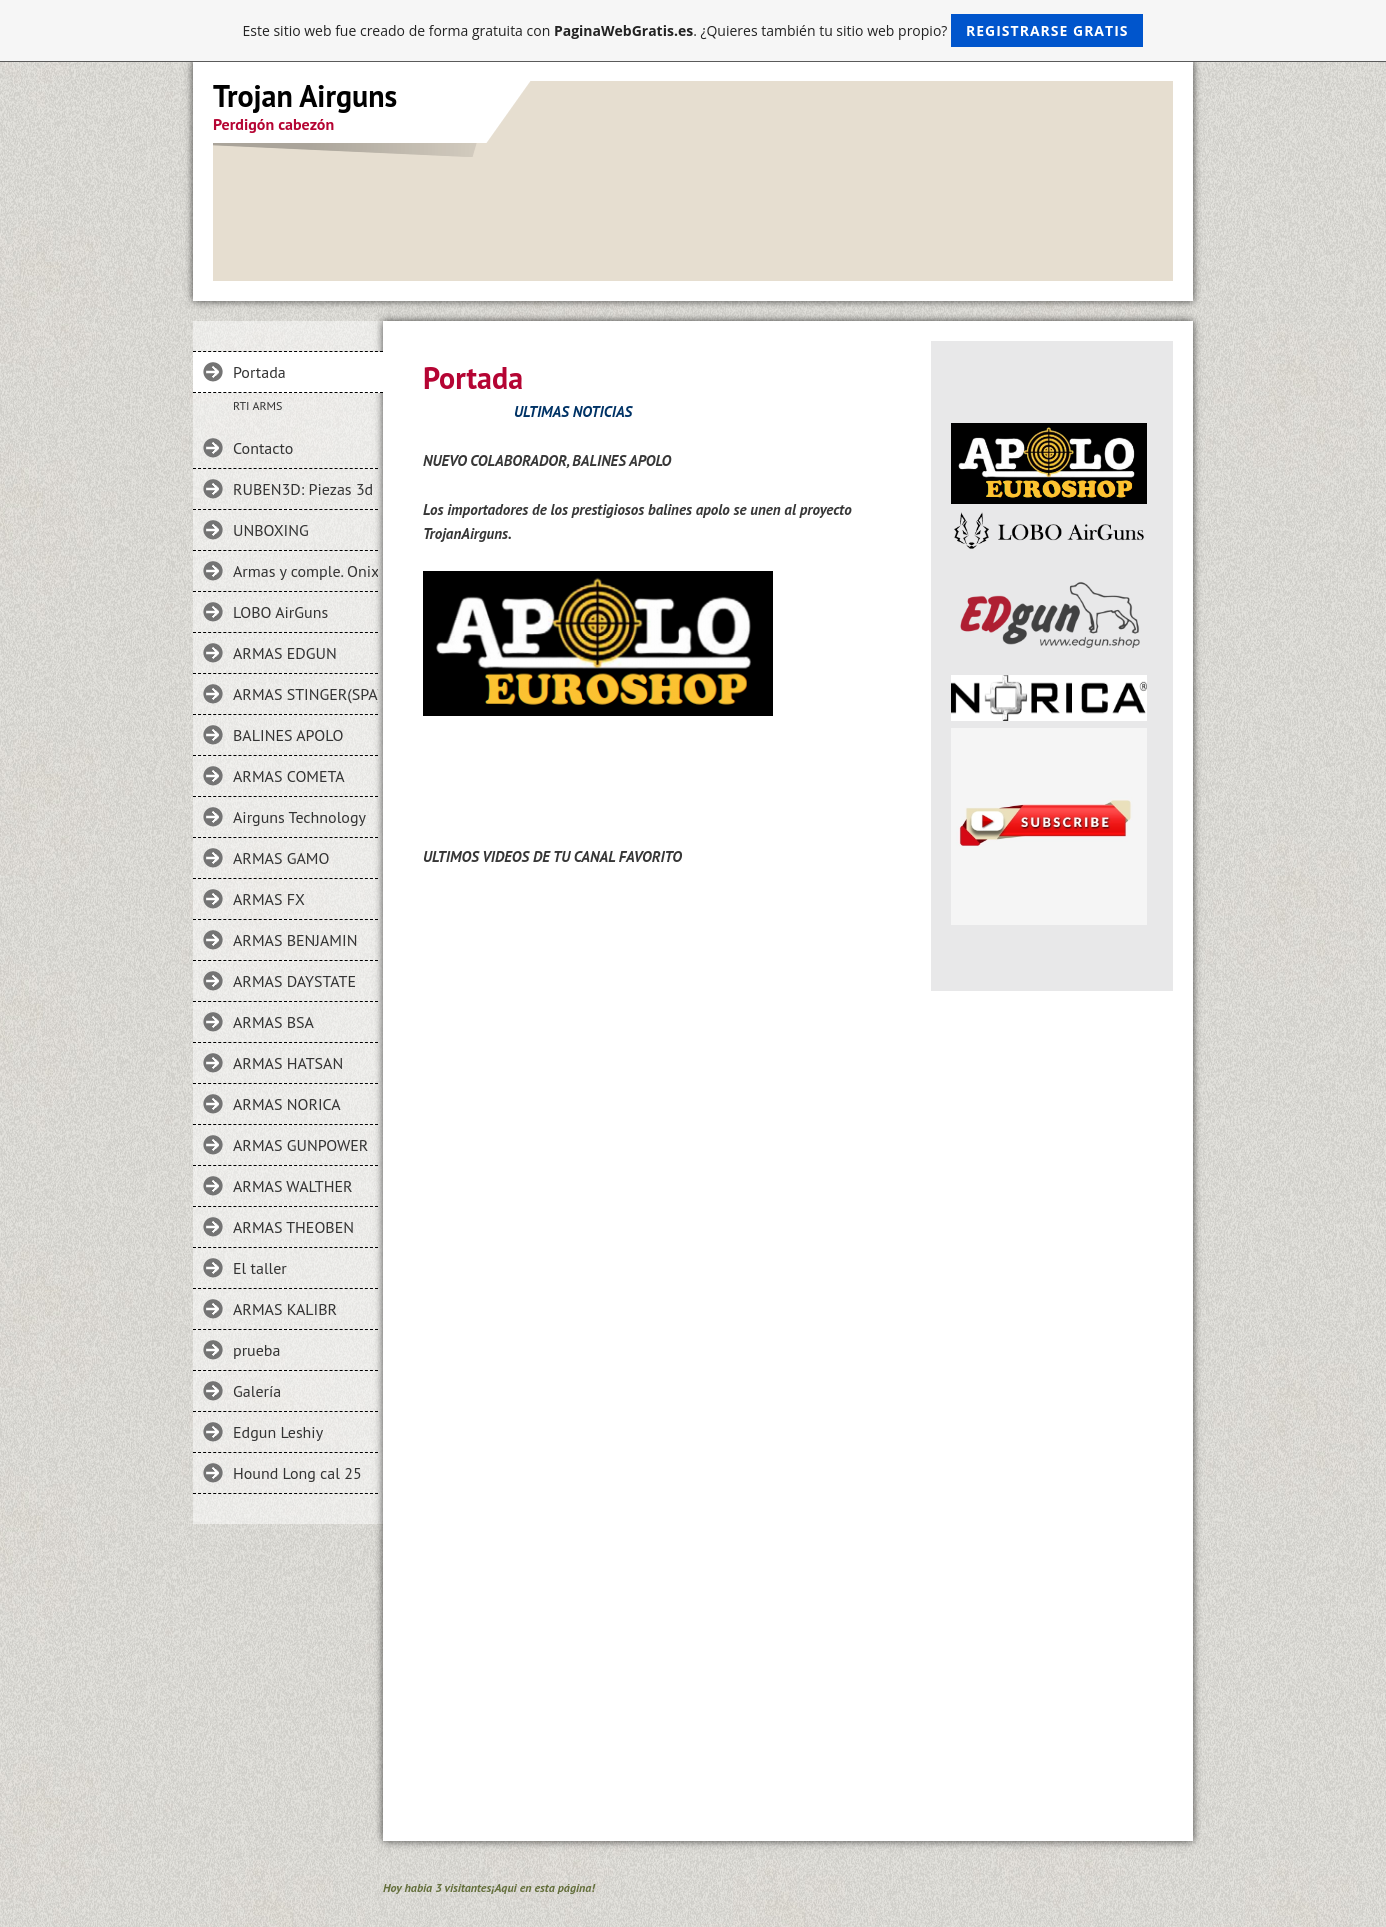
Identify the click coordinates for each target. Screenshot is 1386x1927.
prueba (256, 1350)
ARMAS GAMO (281, 858)
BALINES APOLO (288, 735)
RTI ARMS (257, 405)
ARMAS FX (269, 899)
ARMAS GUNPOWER (300, 1145)
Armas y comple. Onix (305, 571)
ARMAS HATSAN (288, 1063)
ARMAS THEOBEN (293, 1227)
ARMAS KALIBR (285, 1309)
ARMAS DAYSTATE (294, 981)
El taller (260, 1268)
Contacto (263, 448)
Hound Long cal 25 (297, 1473)
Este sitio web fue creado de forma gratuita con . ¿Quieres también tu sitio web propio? (693, 30)
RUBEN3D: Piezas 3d (303, 489)
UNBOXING (271, 530)
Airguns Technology (299, 817)
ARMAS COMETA (289, 776)
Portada (259, 372)
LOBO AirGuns (280, 612)
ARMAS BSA (273, 1022)
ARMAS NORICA (287, 1104)
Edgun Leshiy (278, 1432)
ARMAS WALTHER (293, 1186)
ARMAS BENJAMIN (295, 940)
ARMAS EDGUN (285, 653)
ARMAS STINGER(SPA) (305, 694)
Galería (257, 1391)
